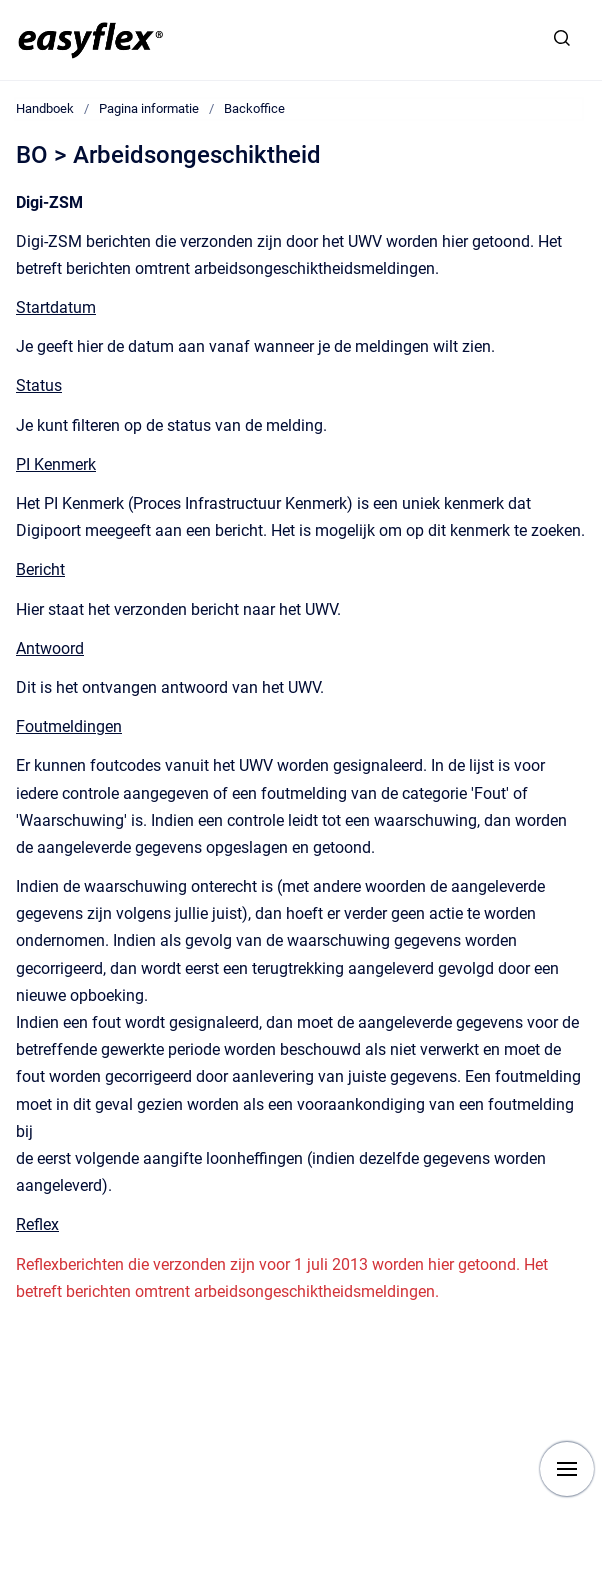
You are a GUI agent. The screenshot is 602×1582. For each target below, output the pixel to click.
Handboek (45, 108)
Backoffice (254, 108)
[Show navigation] (567, 1469)
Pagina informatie (149, 108)
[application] (596, 1577)
